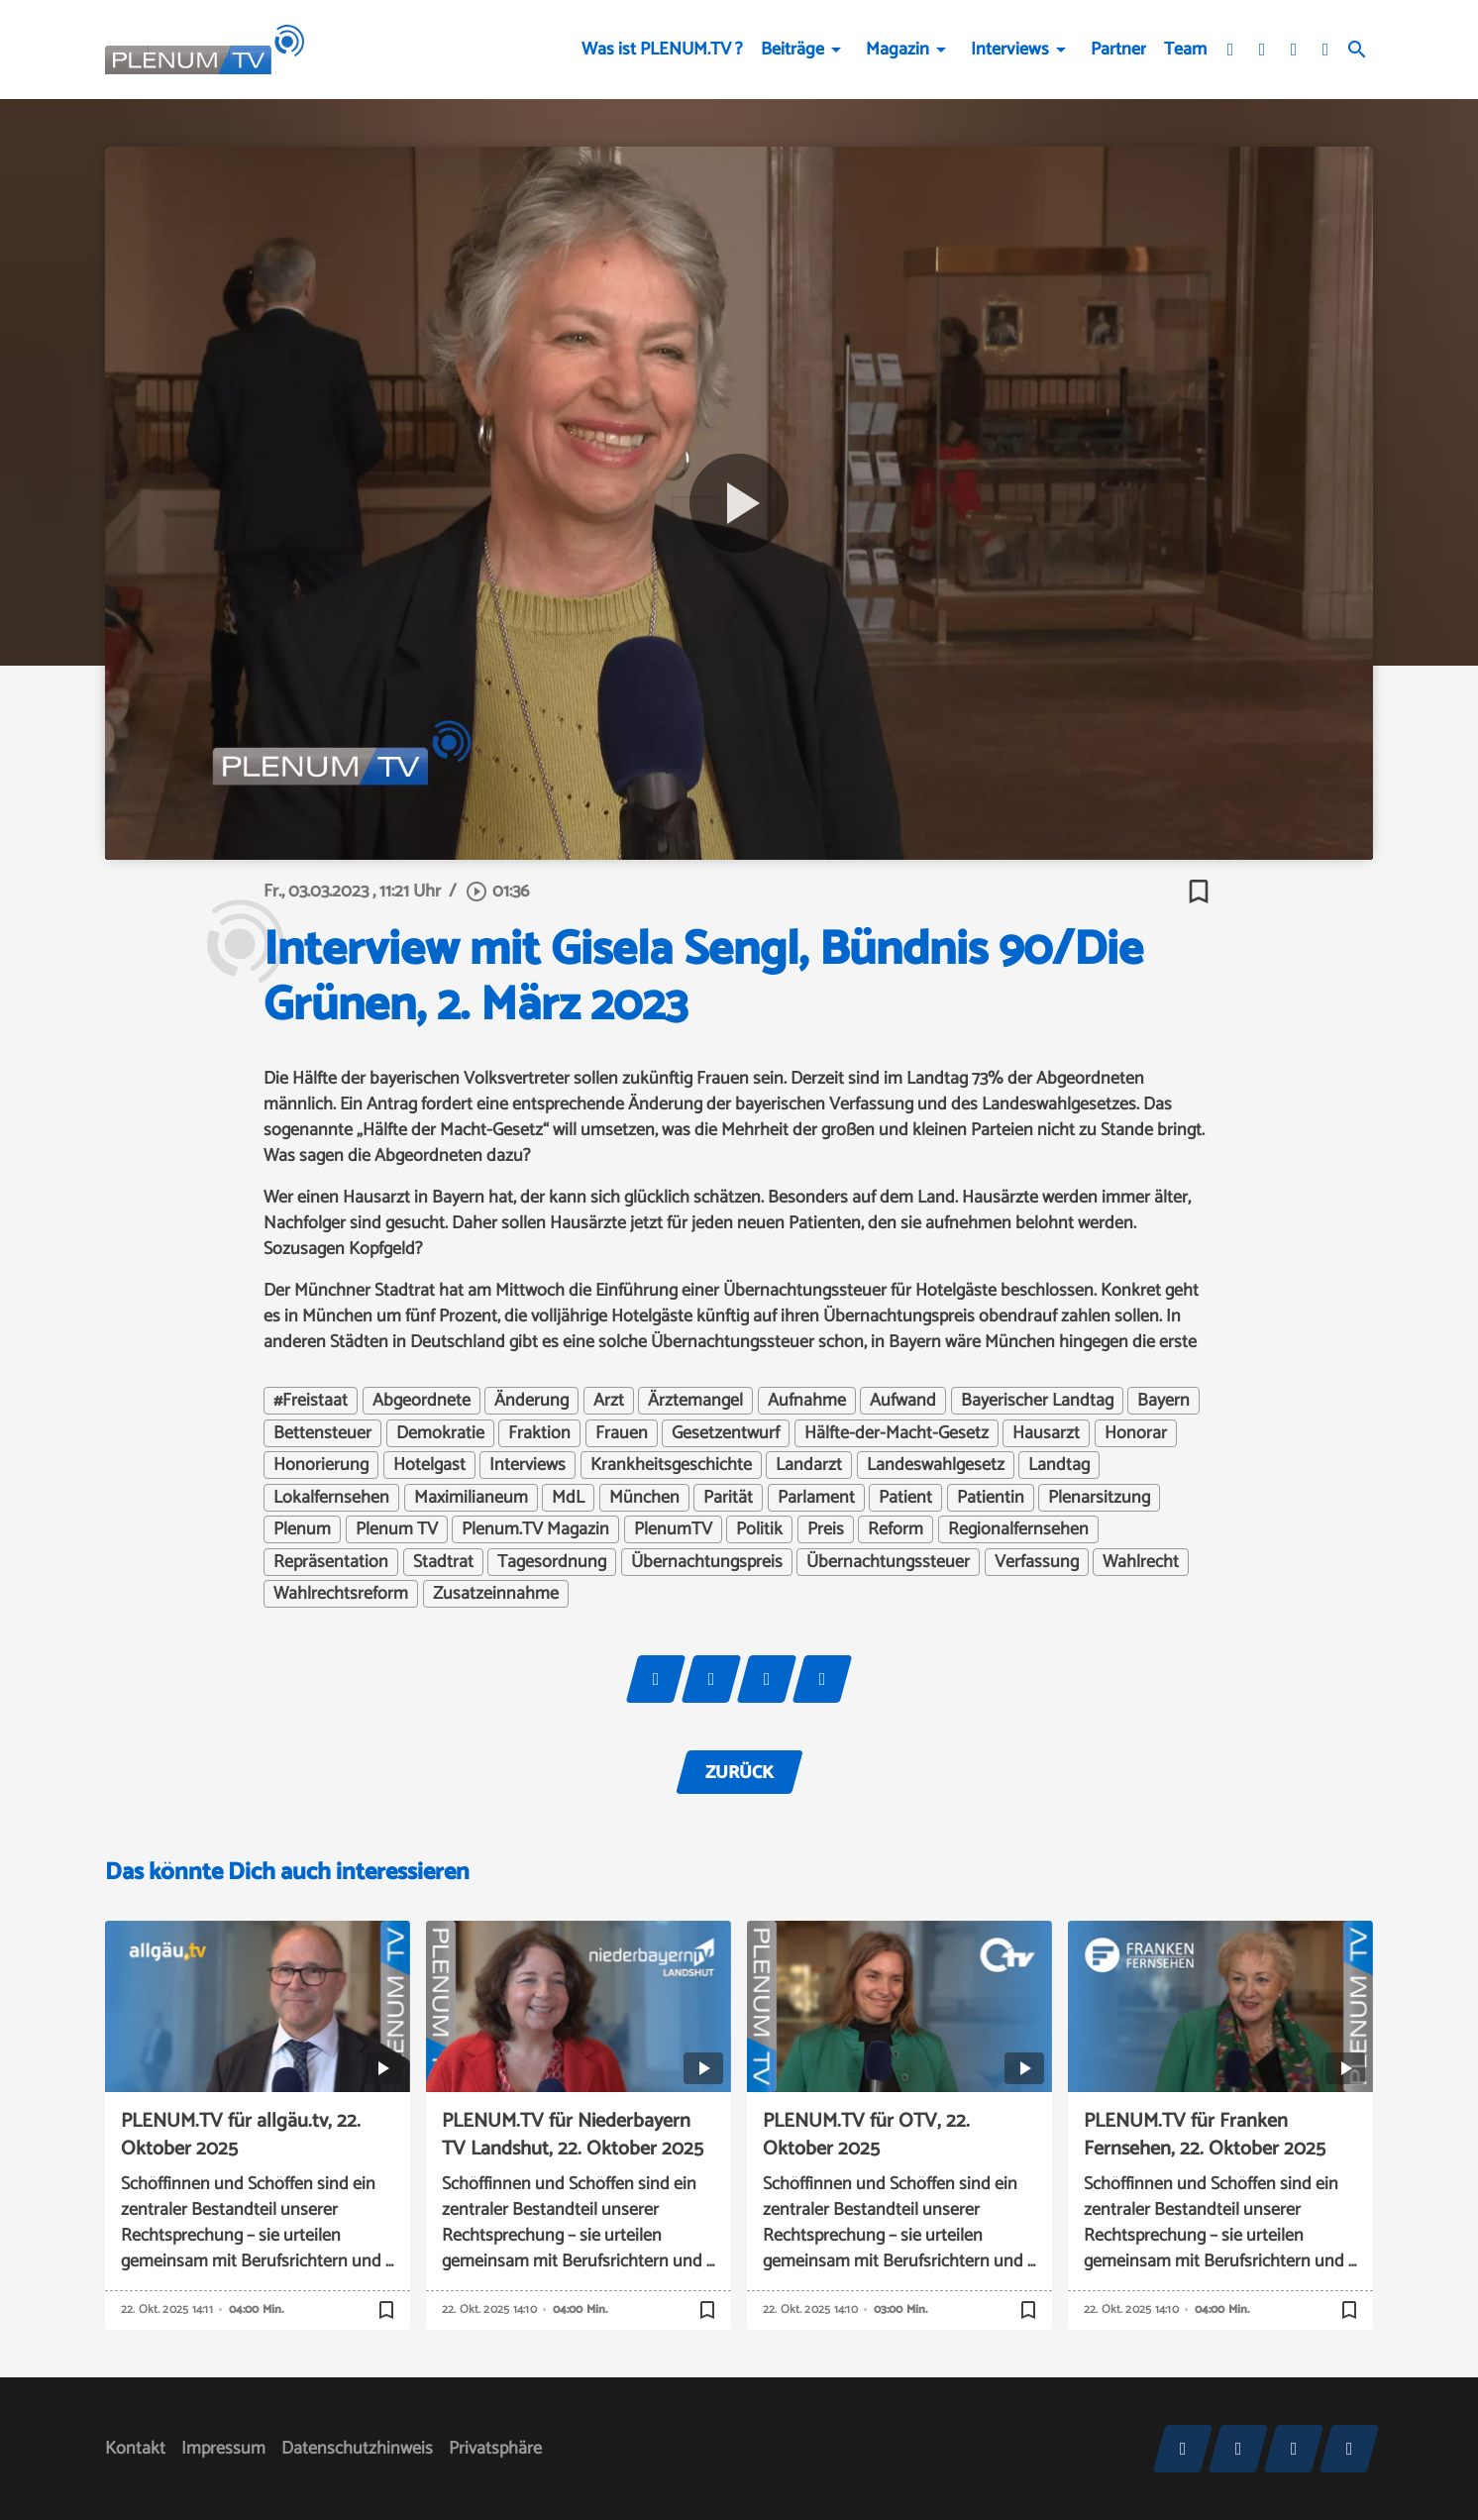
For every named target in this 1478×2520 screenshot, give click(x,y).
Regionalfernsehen (1018, 1529)
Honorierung (321, 1465)
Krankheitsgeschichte (671, 1465)
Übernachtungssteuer (888, 1562)
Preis (825, 1529)
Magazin (897, 49)
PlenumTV (673, 1529)
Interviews (1010, 49)
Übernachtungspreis (707, 1562)
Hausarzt (1046, 1433)
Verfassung (1037, 1562)
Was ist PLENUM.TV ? (662, 49)
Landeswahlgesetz (935, 1465)
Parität (728, 1498)
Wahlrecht (1141, 1562)
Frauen (621, 1433)
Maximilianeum (471, 1498)
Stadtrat (443, 1562)
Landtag (1059, 1465)
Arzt (608, 1401)
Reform (895, 1529)
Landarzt (809, 1465)
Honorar (1136, 1433)
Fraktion (539, 1433)
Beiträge (792, 49)
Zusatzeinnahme (496, 1594)
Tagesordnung (551, 1562)
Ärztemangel (695, 1401)
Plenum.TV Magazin (535, 1529)
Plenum (302, 1529)
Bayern (1163, 1401)
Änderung (531, 1401)
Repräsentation (330, 1562)
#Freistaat (310, 1401)
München (644, 1498)
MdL (568, 1498)
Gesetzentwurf (726, 1433)
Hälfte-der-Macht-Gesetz (896, 1433)
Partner (1118, 49)
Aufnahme (807, 1401)
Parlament (816, 1498)
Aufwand (903, 1401)
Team (1185, 49)
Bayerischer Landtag (1037, 1401)
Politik (759, 1529)
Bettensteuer (322, 1433)
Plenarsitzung (1099, 1498)
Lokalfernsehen (331, 1498)
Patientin (990, 1498)
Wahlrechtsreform (340, 1594)
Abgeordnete (421, 1401)
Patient (905, 1498)
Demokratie (440, 1433)
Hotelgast (429, 1465)
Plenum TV (397, 1529)
